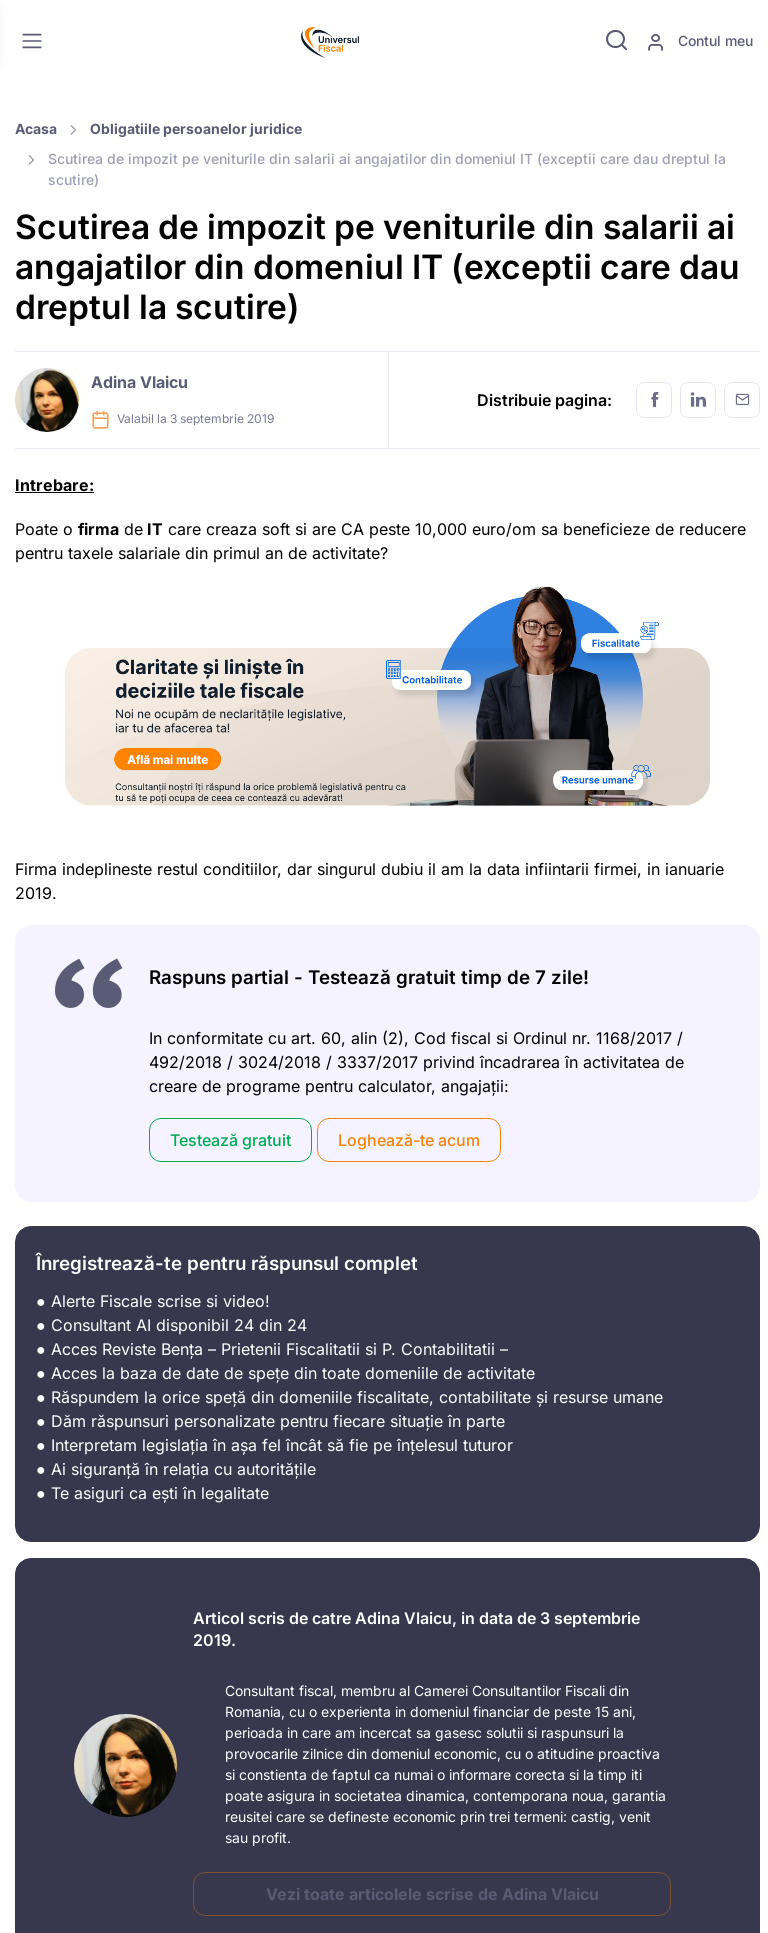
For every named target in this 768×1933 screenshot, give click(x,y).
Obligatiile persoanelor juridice (196, 128)
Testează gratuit (230, 1140)
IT (153, 529)
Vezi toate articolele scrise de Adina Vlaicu (432, 1894)
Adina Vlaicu (139, 382)
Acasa (36, 128)
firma (98, 529)
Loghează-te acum (409, 1140)
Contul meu (699, 42)
